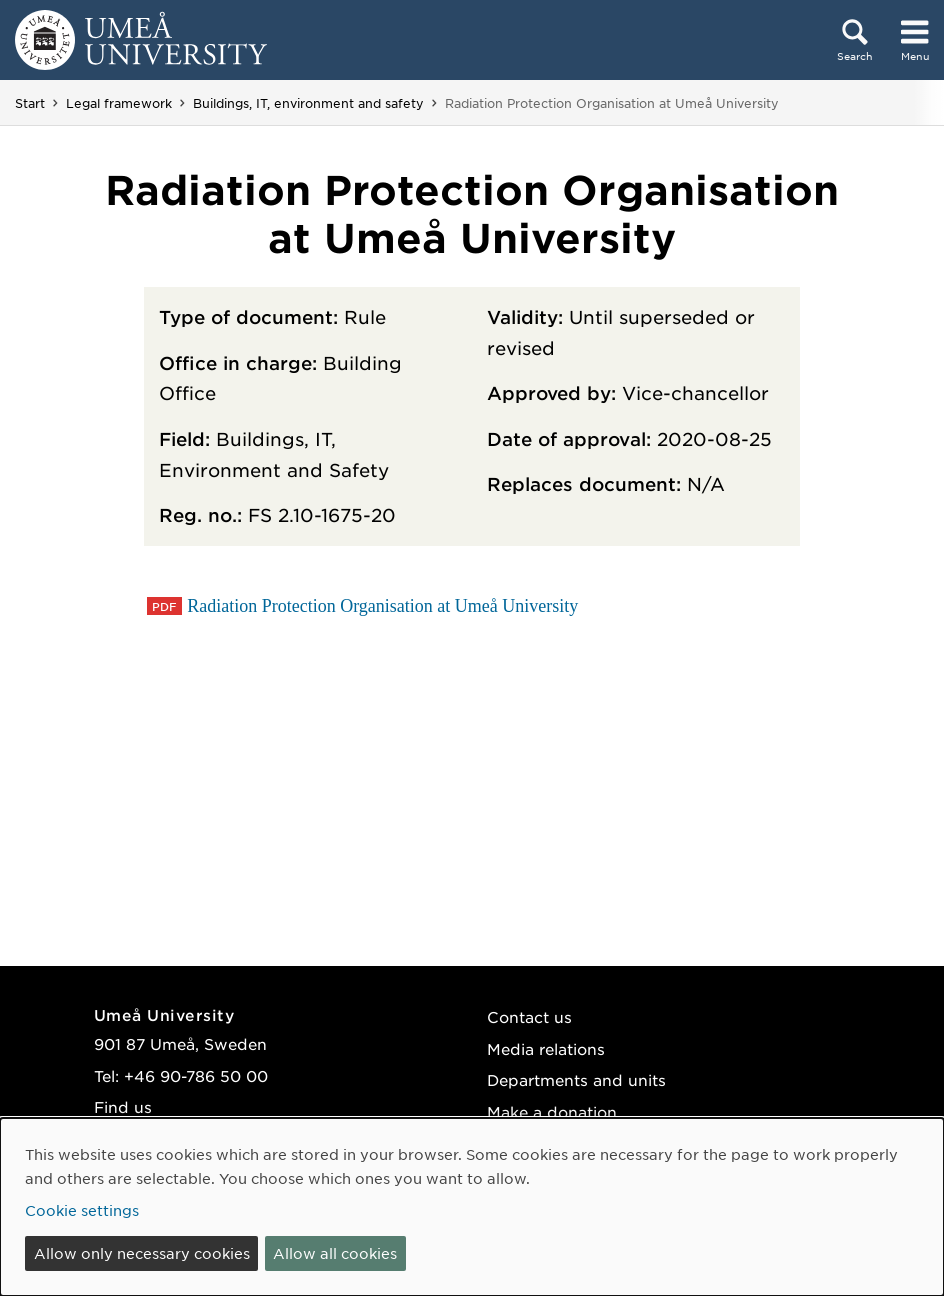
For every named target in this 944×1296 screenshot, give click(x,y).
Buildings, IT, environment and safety (308, 103)
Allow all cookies (335, 1253)
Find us (123, 1106)
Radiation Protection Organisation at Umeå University (382, 606)
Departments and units (576, 1079)
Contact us (529, 1016)
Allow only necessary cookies (142, 1253)
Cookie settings (82, 1210)
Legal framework (119, 103)
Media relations (546, 1048)
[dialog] (472, 1207)
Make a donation (552, 1111)
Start (30, 103)
